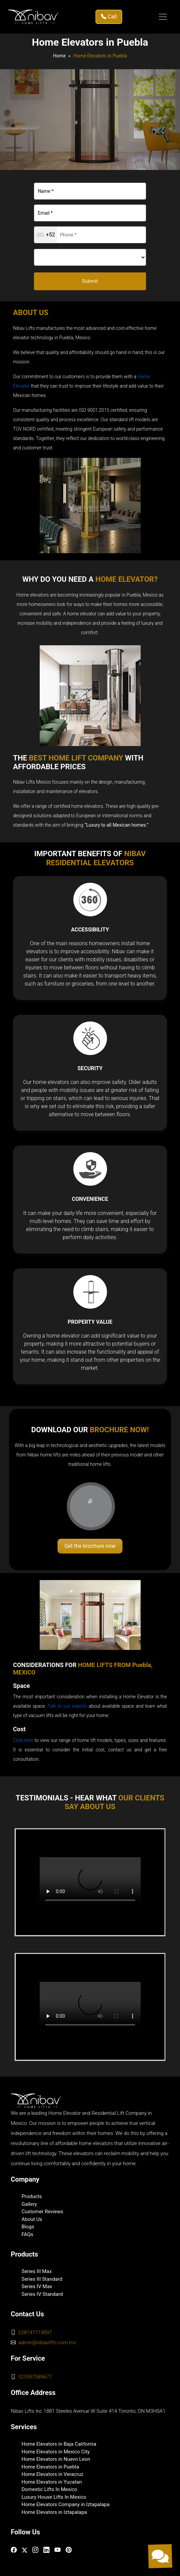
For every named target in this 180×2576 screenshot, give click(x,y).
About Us (32, 2219)
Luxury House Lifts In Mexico (54, 2497)
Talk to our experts (67, 1706)
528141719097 (35, 2332)
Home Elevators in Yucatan (52, 2482)
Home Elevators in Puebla (50, 2467)
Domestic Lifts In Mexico (49, 2489)
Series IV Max (37, 2286)
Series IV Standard (42, 2294)
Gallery (29, 2204)
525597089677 (35, 2377)
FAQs (27, 2234)
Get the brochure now (89, 1546)
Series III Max (37, 2271)
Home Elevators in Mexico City (56, 2452)
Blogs (28, 2227)
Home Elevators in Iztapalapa (54, 2512)
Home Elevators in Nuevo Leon (56, 2459)
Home (59, 55)
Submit (90, 281)
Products (32, 2196)
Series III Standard (42, 2279)
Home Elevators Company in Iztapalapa (66, 2504)
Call (109, 16)
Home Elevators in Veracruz (52, 2474)
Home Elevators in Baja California (59, 2444)
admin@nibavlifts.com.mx (47, 2343)
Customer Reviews (42, 2212)
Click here (23, 1740)
